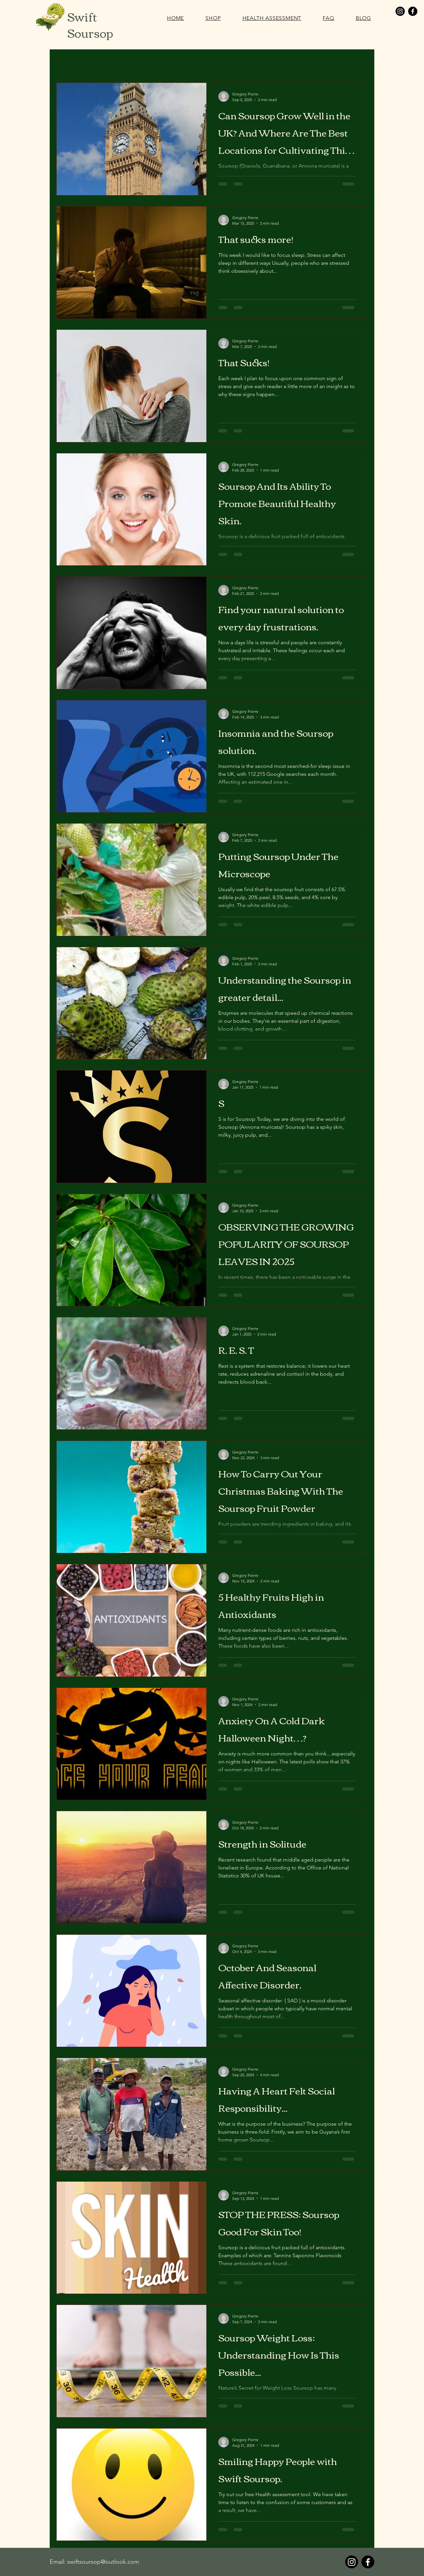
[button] (359, 63)
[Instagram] (400, 11)
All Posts (66, 62)
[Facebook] (412, 11)
